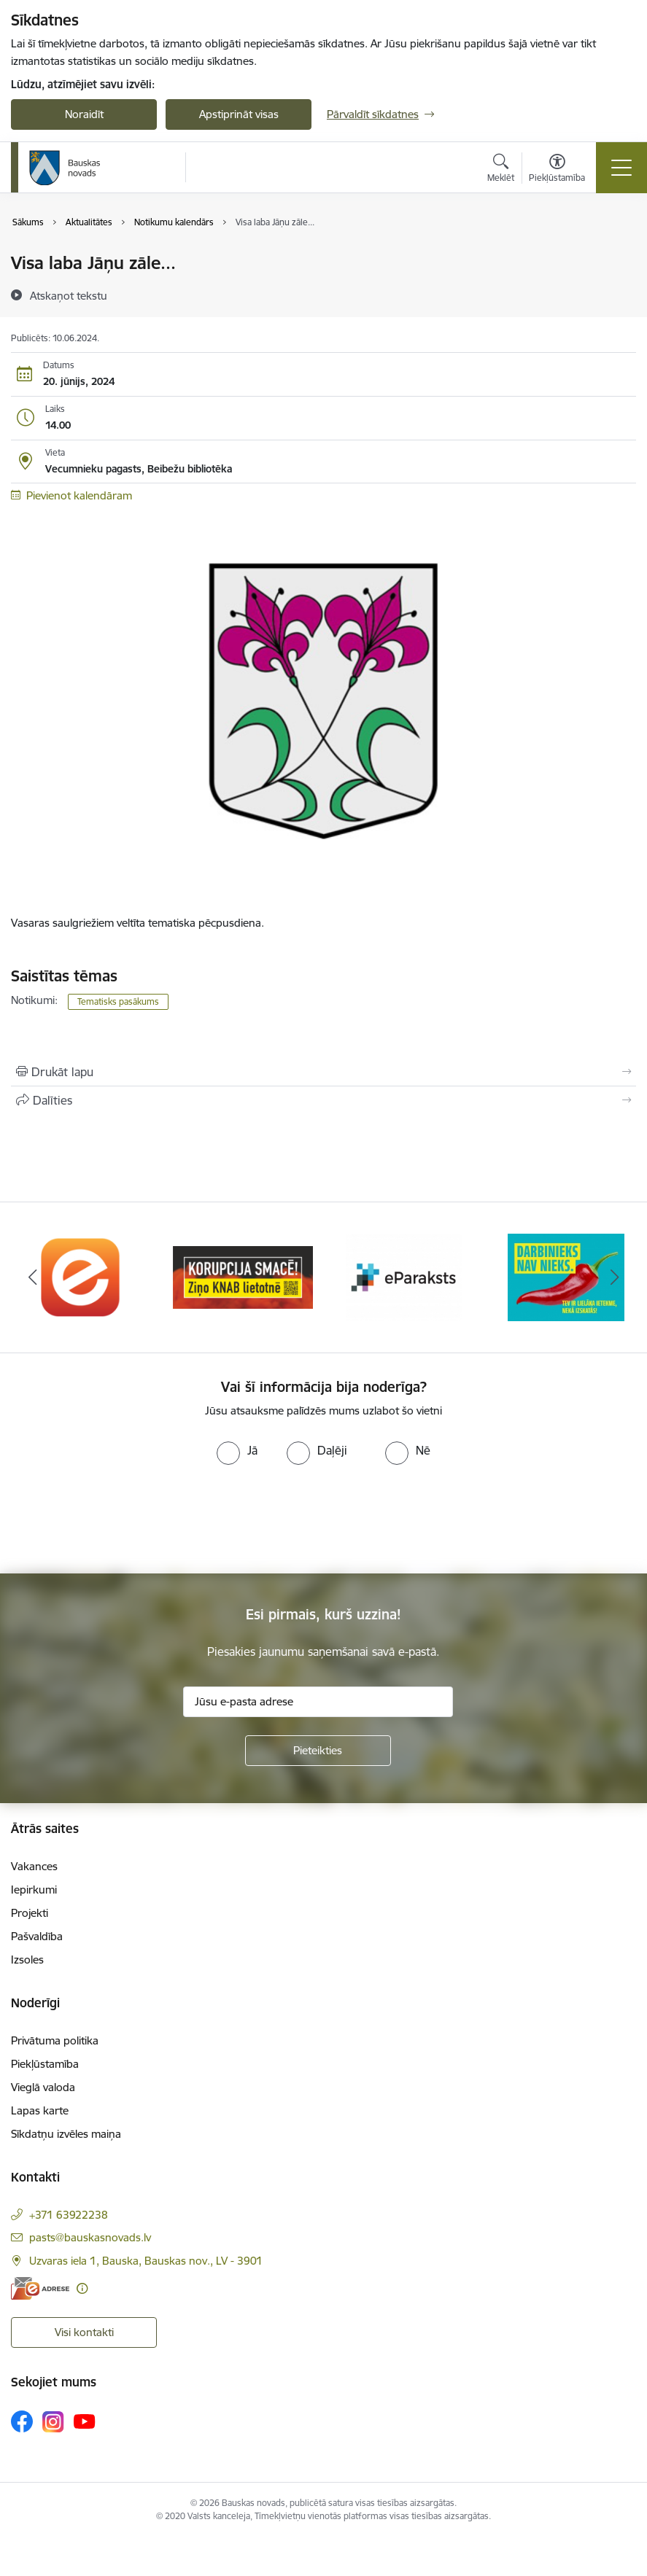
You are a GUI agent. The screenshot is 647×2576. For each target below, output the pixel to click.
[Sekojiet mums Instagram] (53, 2421)
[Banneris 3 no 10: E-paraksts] (404, 1276)
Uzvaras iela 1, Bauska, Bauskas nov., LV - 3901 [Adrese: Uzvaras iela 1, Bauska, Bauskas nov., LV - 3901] (146, 2261)
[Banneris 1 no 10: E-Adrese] (81, 1276)
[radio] (237, 1450)
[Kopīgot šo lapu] (323, 1100)
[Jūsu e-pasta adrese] (318, 1701)
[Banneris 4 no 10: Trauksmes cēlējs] (566, 1276)
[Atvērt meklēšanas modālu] (501, 169)
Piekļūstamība (45, 2064)
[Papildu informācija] (82, 2288)
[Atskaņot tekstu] (68, 295)
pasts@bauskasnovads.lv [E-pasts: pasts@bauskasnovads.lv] (90, 2237)
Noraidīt (84, 114)
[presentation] (122, 1519)
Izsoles (27, 1959)
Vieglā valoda (43, 2087)
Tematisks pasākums (118, 1001)
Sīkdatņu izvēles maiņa (66, 2134)
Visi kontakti (84, 2332)
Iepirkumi (34, 1889)
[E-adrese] (40, 2288)
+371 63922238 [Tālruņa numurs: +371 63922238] (68, 2215)
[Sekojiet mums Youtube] (85, 2420)
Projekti (29, 1913)
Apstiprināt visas (239, 114)
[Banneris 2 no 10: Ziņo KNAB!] (243, 1276)
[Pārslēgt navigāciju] (621, 167)
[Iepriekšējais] (32, 1277)
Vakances (34, 1866)
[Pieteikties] (318, 1750)
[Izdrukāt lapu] (323, 1072)
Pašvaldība (37, 1936)
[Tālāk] (614, 1277)
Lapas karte (40, 2110)
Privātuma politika (54, 2040)
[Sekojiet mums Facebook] (22, 2421)
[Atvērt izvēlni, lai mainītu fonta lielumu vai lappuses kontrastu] (557, 169)
